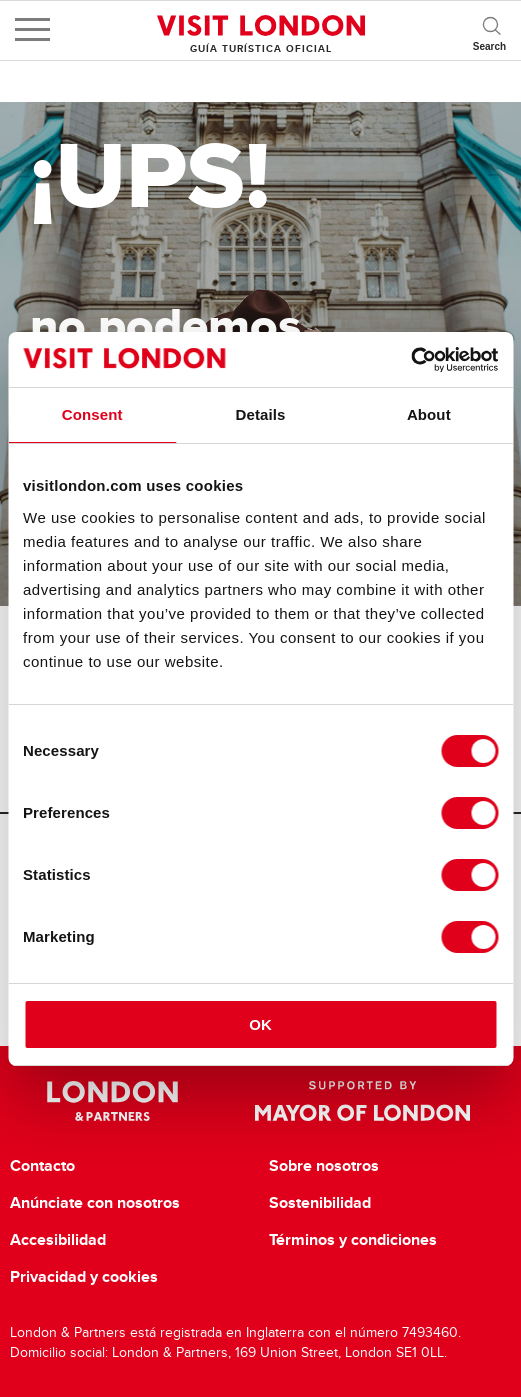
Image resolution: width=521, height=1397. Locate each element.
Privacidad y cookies (84, 1277)
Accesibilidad (58, 1240)
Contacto (42, 1166)
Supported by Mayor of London (363, 1101)
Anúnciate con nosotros (95, 1203)
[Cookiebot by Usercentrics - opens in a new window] (410, 360)
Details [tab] (261, 414)
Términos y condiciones (353, 1240)
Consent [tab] (92, 414)
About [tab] (429, 414)
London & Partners (112, 1101)
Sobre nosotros (324, 1166)
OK (260, 1024)
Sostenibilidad (320, 1203)
